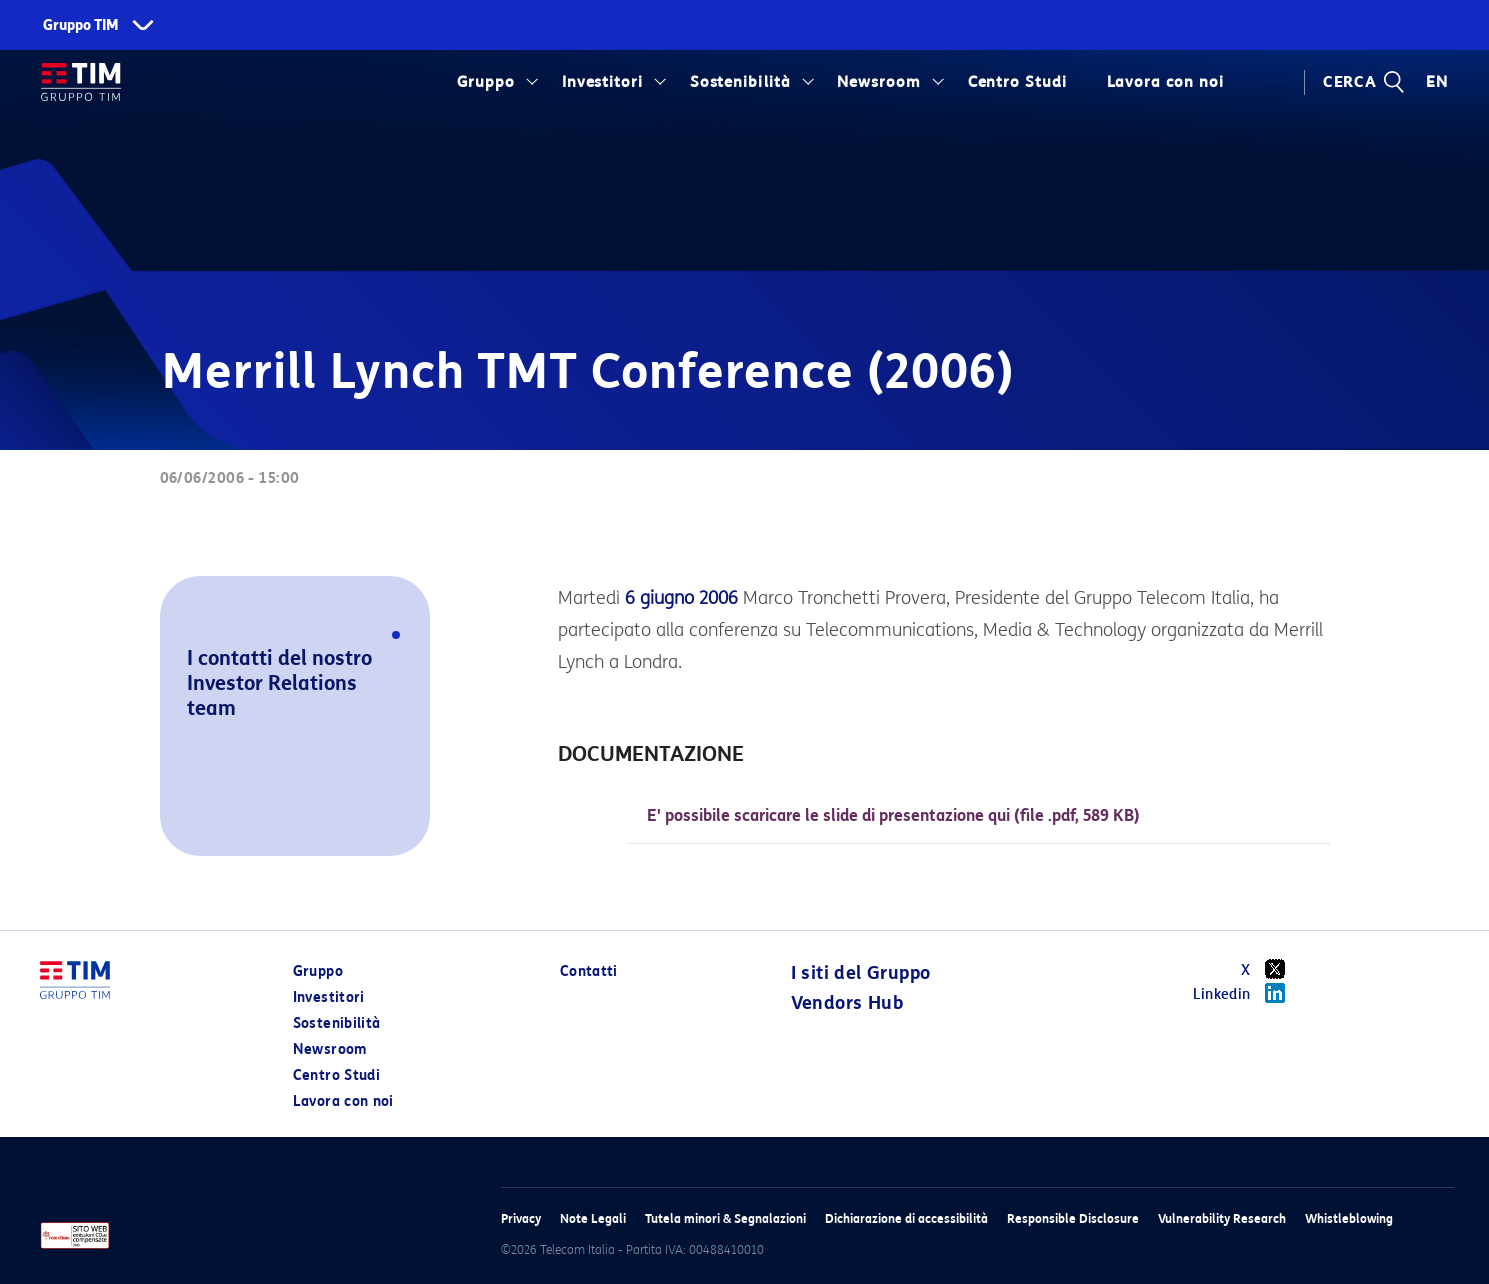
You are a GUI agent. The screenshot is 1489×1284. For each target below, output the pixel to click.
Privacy (521, 1218)
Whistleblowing (1349, 1218)
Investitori (603, 82)
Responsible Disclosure (1073, 1218)
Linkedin (1246, 993)
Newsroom (879, 82)
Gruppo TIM (81, 25)
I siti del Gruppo (861, 973)
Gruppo (486, 82)
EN (1437, 82)
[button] (188, 828)
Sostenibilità (740, 82)
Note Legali (593, 1218)
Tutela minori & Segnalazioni (725, 1218)
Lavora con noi (1165, 82)
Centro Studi (1018, 82)
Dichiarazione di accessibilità (906, 1218)
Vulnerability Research (1222, 1218)
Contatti (589, 971)
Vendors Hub (847, 1003)
